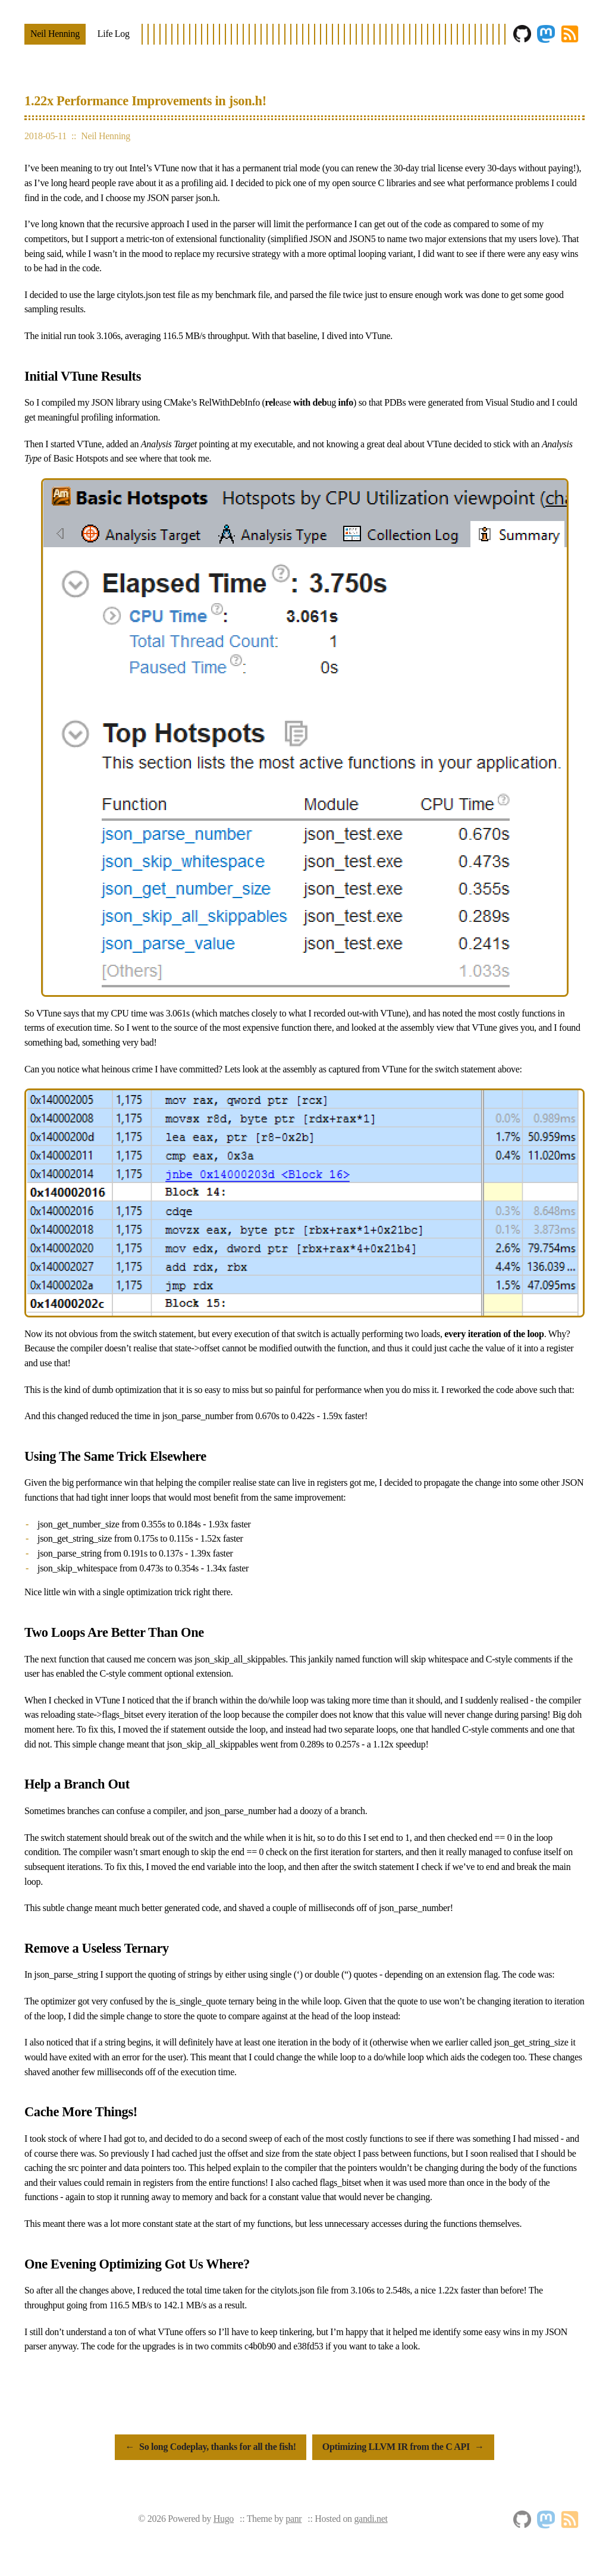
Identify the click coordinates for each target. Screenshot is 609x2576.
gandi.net (370, 2519)
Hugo (224, 2519)
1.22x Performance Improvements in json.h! (145, 100)
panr (293, 2519)
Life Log (114, 34)
